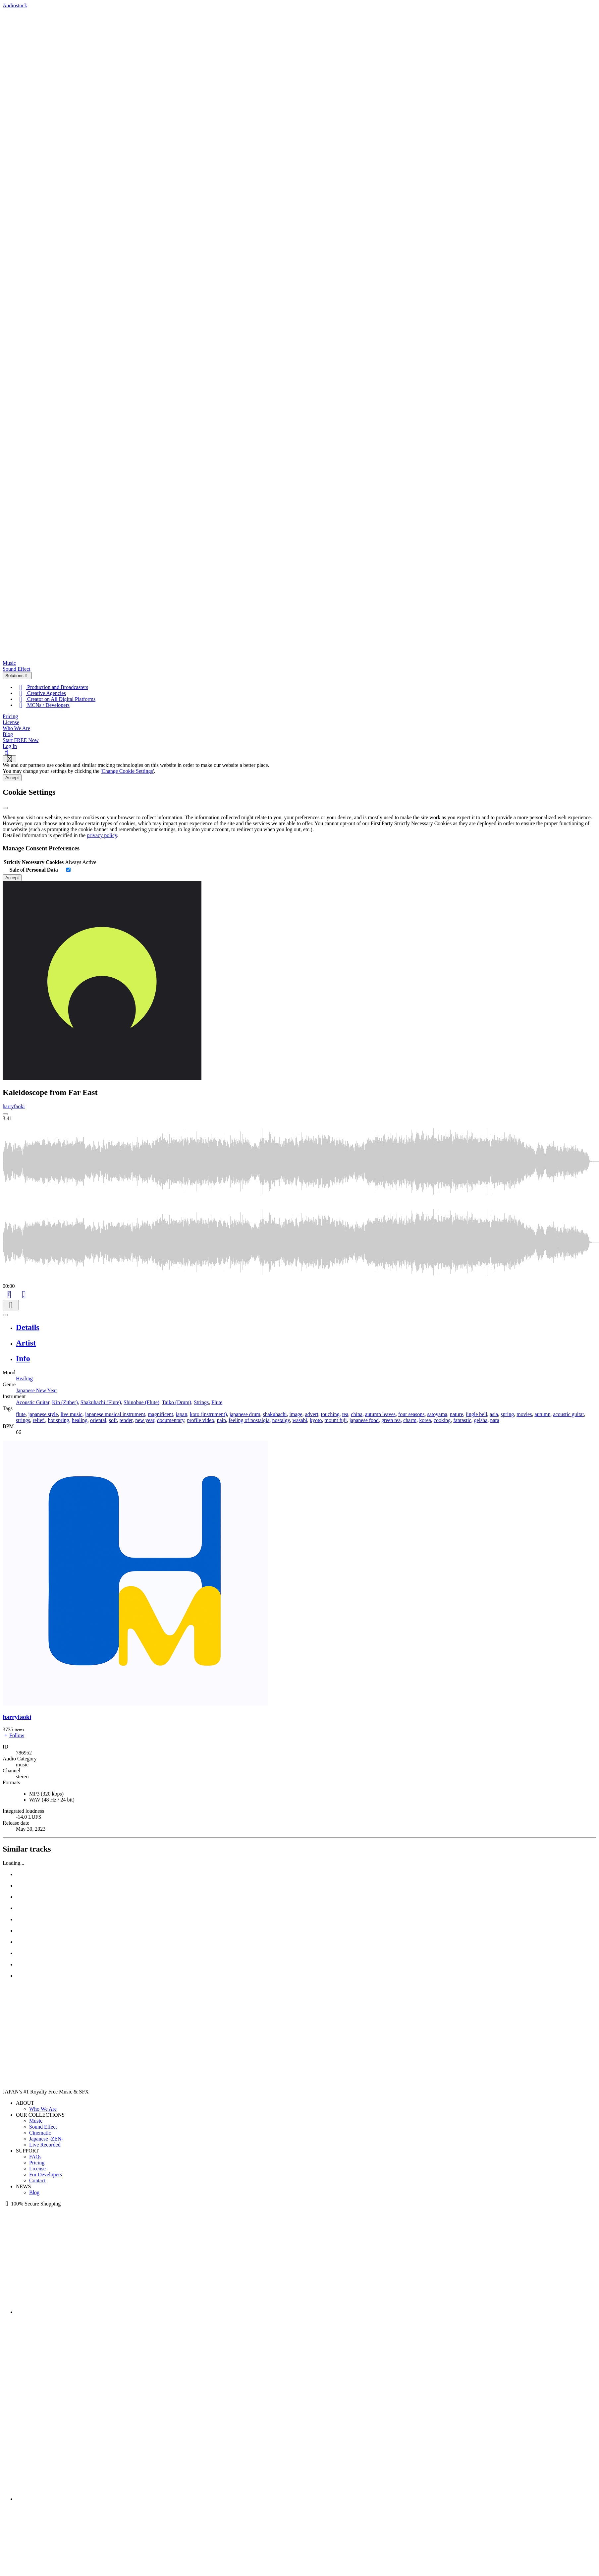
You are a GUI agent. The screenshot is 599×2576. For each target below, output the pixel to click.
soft (113, 1420)
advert (311, 1414)
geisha (481, 1420)
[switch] (68, 870)
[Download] (11, 1305)
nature (456, 1414)
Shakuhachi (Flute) (101, 1402)
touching (330, 1414)
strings (23, 1420)
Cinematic (40, 2133)
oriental (98, 1420)
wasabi (300, 1420)
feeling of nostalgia (249, 1420)
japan (182, 1414)
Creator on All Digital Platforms (55, 699)
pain (221, 1420)
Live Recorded (45, 2144)
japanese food (364, 1420)
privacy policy (102, 835)
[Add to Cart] (9, 1293)
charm (409, 1420)
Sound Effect (16, 669)
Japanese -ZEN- (46, 2139)
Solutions (17, 675)
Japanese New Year (36, 1390)
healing (79, 1420)
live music (71, 1414)
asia (494, 1414)
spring (507, 1414)
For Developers (45, 2174)
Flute (216, 1402)
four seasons (411, 1414)
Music (9, 663)
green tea (391, 1420)
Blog (8, 734)
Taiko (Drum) (176, 1402)
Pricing (10, 716)
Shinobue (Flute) (141, 1402)
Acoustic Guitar (32, 1402)
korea (425, 1420)
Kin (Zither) (65, 1402)
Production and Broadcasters (52, 687)
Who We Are (16, 728)
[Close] (5, 808)
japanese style (43, 1414)
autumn (542, 1414)
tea (345, 1414)
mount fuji (336, 1420)
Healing (24, 1378)
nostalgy (281, 1420)
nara (494, 1420)
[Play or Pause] (5, 1315)
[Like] (23, 1293)
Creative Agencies (41, 693)
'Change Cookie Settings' (127, 771)
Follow (13, 1735)
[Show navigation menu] (9, 758)
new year (144, 1420)
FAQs (35, 2156)
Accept (12, 777)
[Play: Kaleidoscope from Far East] (5, 1114)
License (11, 722)
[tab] (306, 1327)
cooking (442, 1420)
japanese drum (245, 1414)
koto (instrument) (208, 1414)
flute (21, 1414)
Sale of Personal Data (34, 870)
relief (39, 1420)
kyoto (316, 1420)
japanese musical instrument (115, 1414)
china (356, 1414)
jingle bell (476, 1414)
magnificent (160, 1414)
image (296, 1414)
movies (524, 1414)
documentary (170, 1420)
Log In (10, 746)
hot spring (58, 1420)
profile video (200, 1420)
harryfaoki (14, 1106)
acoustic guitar (568, 1414)
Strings (201, 1402)
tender (126, 1420)
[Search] (7, 752)
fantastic (462, 1420)
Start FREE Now (20, 740)
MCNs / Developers (43, 705)
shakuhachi (275, 1414)
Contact (37, 2180)
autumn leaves (380, 1414)
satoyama (437, 1414)
